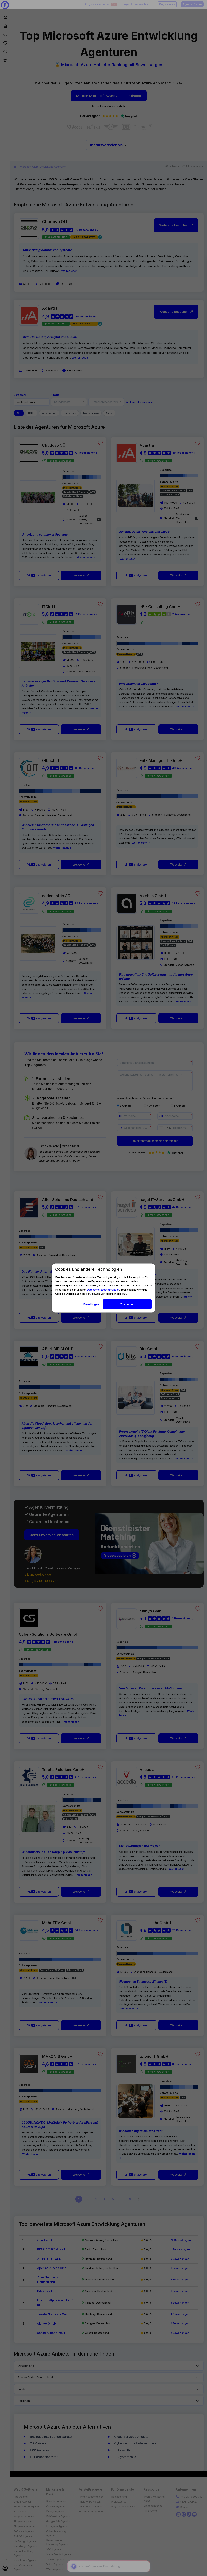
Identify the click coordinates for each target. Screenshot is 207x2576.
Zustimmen (127, 1304)
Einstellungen (91, 1304)
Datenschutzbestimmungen (103, 1289)
